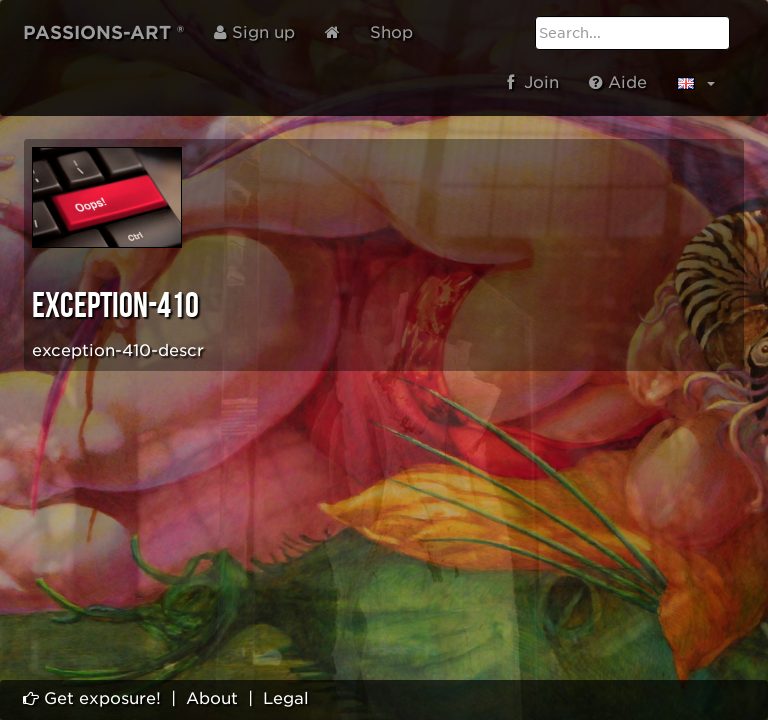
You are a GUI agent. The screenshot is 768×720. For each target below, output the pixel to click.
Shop (391, 32)
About (212, 698)
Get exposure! (92, 698)
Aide (618, 82)
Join (533, 82)
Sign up (254, 32)
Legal (286, 698)
